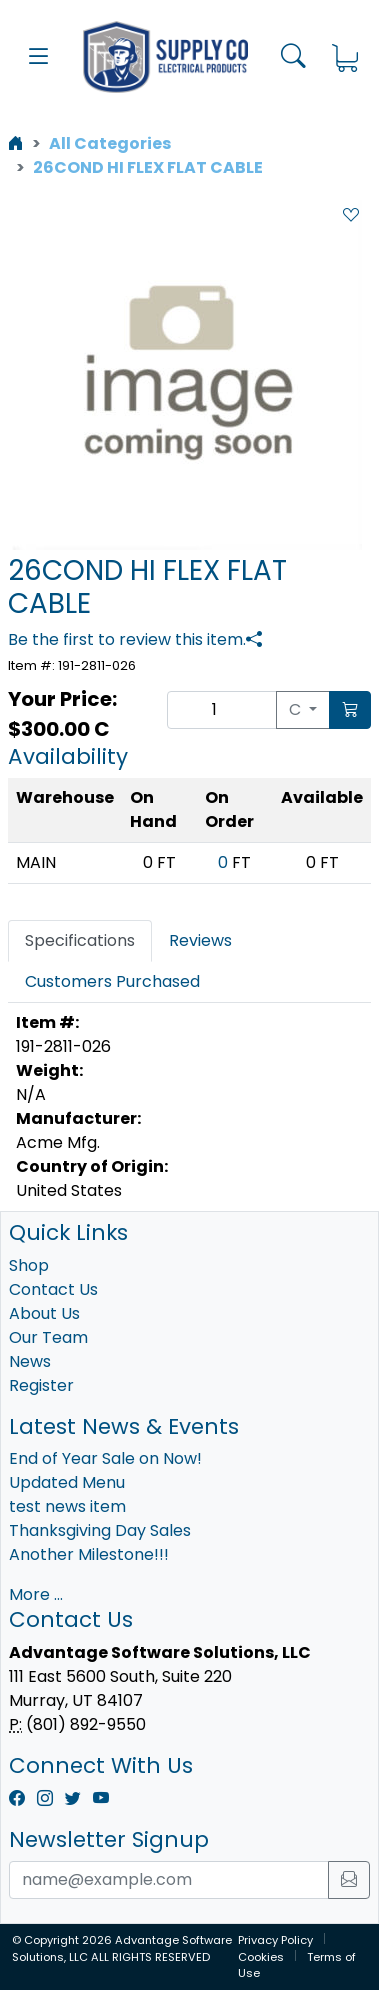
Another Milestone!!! (89, 1554)
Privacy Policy (275, 1940)
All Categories (110, 143)
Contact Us (53, 1289)
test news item (67, 1506)
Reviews (200, 940)
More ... (36, 1594)
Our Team (48, 1337)
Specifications (80, 940)
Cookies (261, 1957)
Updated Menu (67, 1482)
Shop (29, 1265)
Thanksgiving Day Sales (100, 1530)
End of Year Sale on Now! (105, 1458)
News (30, 1361)
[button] (39, 57)
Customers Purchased (112, 981)
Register (41, 1385)
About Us (44, 1313)
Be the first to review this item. (127, 639)
